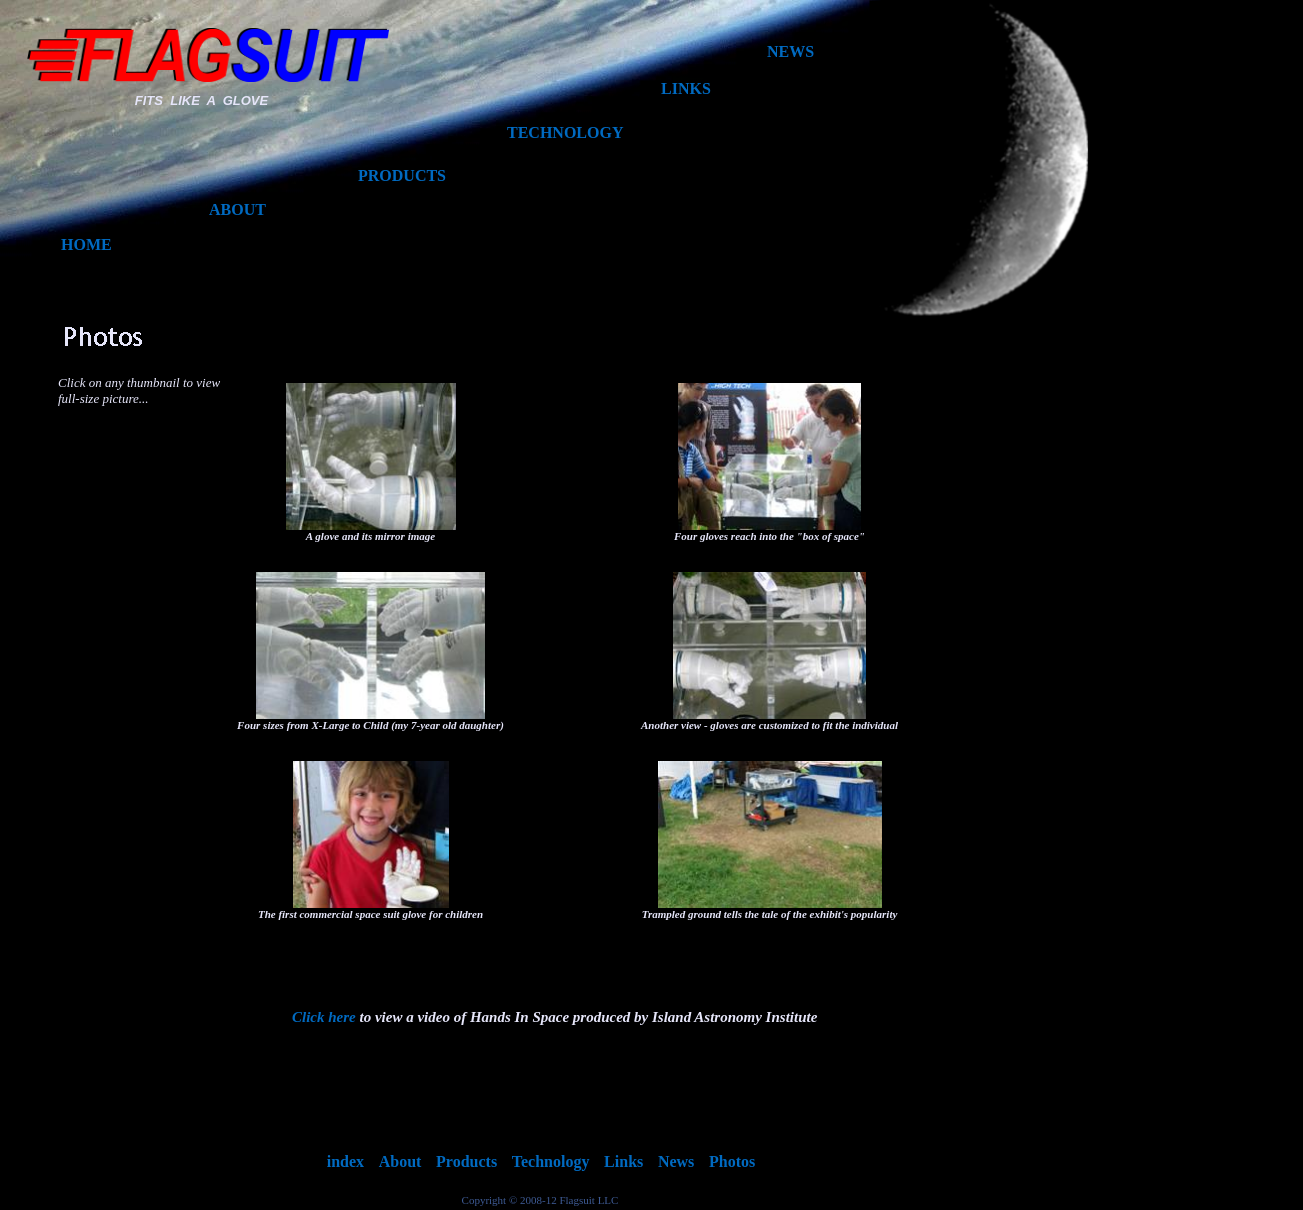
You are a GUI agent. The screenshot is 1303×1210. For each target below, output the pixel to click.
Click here (324, 1017)
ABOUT (237, 209)
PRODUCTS (402, 175)
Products (466, 1161)
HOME (86, 244)
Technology (551, 1161)
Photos (732, 1161)
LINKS (686, 88)
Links (623, 1161)
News (676, 1161)
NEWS (790, 51)
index (345, 1161)
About (400, 1161)
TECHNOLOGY (565, 132)
